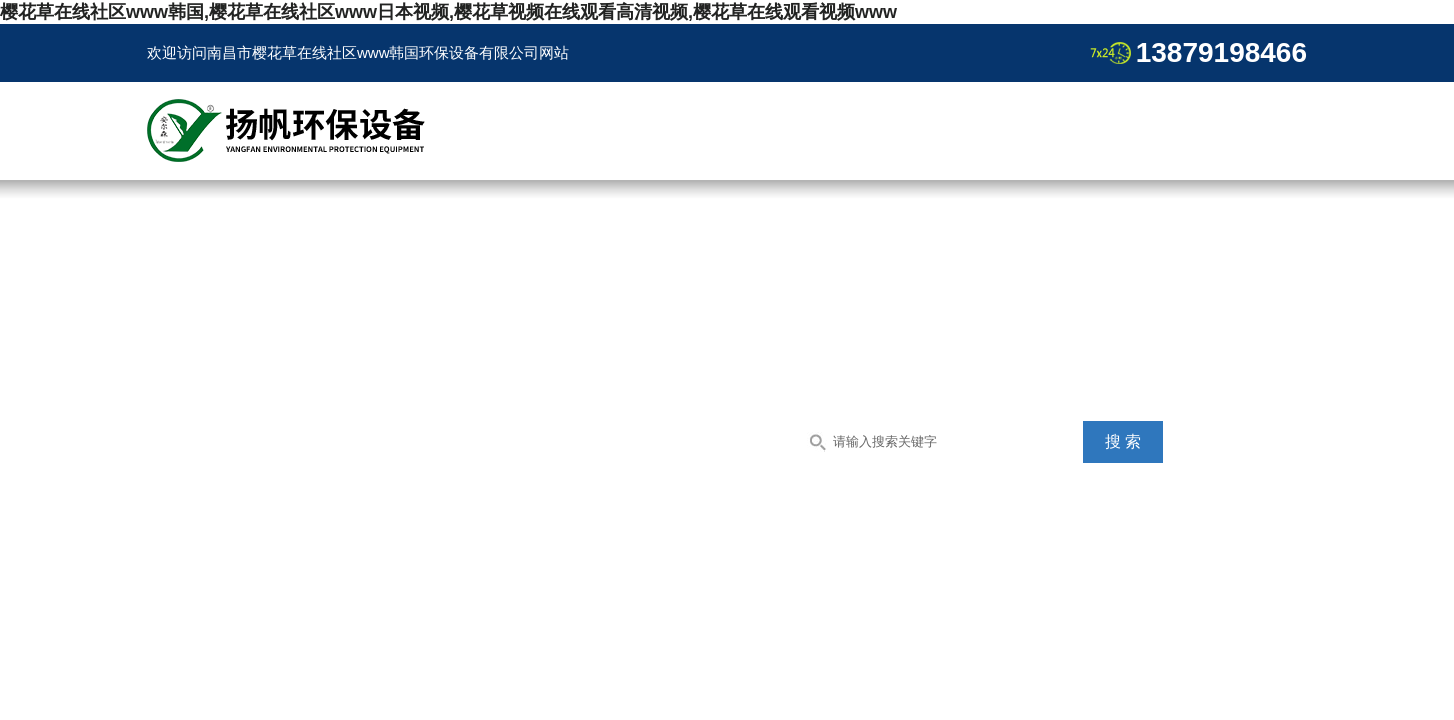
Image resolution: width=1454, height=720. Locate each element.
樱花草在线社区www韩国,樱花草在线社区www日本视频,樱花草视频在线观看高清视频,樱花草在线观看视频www (448, 12)
